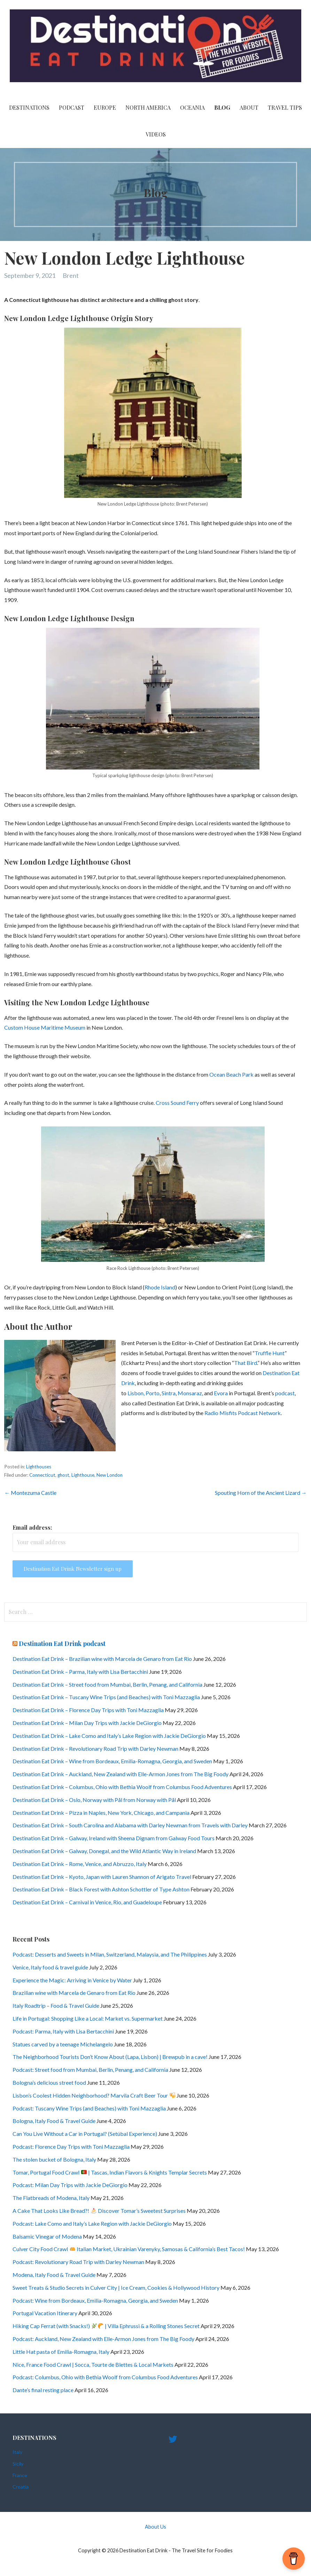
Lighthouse (82, 1475)
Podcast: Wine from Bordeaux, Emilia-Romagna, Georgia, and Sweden (95, 2300)
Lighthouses (38, 1466)
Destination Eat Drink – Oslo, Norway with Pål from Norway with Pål (94, 1799)
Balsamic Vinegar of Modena (47, 2236)
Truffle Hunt (270, 1353)
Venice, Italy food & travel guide (50, 1967)
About (249, 107)
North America (148, 107)
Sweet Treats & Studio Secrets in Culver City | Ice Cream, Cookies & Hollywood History (116, 2287)
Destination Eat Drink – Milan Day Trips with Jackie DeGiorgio (87, 1722)
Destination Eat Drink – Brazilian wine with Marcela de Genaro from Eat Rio (102, 1658)
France (20, 2475)
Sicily (18, 2464)
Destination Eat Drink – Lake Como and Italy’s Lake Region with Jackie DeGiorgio (109, 1735)
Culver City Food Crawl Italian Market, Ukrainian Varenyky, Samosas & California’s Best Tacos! (128, 2249)
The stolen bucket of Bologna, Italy (54, 2159)
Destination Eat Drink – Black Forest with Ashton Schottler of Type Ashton (101, 1889)
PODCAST (71, 107)
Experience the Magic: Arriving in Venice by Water (72, 1980)
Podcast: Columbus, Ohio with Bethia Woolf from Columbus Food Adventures (105, 2377)
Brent (71, 275)
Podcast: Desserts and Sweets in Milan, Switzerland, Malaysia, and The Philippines (110, 1954)
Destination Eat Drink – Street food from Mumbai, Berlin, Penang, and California (107, 1684)
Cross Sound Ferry (177, 1102)
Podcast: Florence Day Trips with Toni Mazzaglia (71, 2146)
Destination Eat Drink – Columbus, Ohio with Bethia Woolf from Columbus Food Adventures (122, 1786)
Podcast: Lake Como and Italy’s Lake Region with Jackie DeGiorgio (92, 2223)
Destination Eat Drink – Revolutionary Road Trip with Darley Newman (95, 1748)
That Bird (245, 1362)
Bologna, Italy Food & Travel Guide (54, 2120)
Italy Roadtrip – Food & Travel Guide (56, 2005)
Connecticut (42, 1475)
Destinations (29, 107)
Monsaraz (190, 1393)
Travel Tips (285, 107)
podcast (285, 1393)
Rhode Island (160, 1287)
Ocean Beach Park (231, 1074)
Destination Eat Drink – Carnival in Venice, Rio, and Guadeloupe (87, 1902)
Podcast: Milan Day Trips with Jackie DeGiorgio (70, 2184)
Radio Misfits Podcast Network (242, 1413)
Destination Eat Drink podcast (62, 1643)
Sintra (169, 1393)
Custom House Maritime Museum (44, 1027)
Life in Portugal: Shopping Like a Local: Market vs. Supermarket (88, 2018)
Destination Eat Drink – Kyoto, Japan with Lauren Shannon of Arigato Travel (102, 1876)
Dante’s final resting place (43, 2390)
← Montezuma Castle (30, 1492)
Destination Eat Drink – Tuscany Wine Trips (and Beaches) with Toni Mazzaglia (106, 1697)
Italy (17, 2452)
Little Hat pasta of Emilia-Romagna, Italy (61, 2351)
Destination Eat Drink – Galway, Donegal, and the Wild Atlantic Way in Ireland (104, 1851)
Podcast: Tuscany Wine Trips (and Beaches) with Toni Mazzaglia (89, 2108)
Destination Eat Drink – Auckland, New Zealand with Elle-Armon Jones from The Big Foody (120, 1774)
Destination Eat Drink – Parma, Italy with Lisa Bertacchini (80, 1671)
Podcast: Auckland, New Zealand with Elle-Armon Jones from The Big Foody (103, 2338)
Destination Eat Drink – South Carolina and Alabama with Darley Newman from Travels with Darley (130, 1825)
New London (109, 1475)
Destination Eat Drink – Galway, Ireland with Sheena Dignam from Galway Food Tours (114, 1838)
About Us (155, 2527)
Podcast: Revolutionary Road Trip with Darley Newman (78, 2261)
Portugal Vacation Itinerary (45, 2313)
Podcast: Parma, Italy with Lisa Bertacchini (63, 2031)
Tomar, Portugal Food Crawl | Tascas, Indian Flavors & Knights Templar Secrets (110, 2172)
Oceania (192, 107)
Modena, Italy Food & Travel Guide (54, 2274)
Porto (153, 1393)
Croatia (21, 2487)
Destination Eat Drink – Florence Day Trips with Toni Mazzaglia (88, 1710)
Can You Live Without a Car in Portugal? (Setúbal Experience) (85, 2133)
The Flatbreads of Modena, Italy (51, 2197)
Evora (221, 1393)
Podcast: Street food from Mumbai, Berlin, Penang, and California (90, 2069)
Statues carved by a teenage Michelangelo (63, 2044)
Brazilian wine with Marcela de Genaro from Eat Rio (74, 1992)
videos (156, 134)
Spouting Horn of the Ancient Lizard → (261, 1492)
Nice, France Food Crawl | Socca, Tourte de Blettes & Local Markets (93, 2364)
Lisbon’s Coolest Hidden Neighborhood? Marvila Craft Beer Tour (94, 2095)
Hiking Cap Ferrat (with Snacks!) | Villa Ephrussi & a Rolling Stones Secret (106, 2326)
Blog (222, 107)
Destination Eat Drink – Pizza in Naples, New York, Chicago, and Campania (101, 1812)
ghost (63, 1475)
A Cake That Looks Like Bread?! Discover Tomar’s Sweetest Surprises (99, 2210)
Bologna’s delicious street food (49, 2082)
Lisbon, (136, 1393)
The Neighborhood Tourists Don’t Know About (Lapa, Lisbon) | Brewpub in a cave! (110, 2056)
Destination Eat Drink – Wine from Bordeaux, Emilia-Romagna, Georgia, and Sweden (112, 1761)
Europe (105, 107)
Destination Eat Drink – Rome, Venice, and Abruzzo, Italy (80, 1863)
